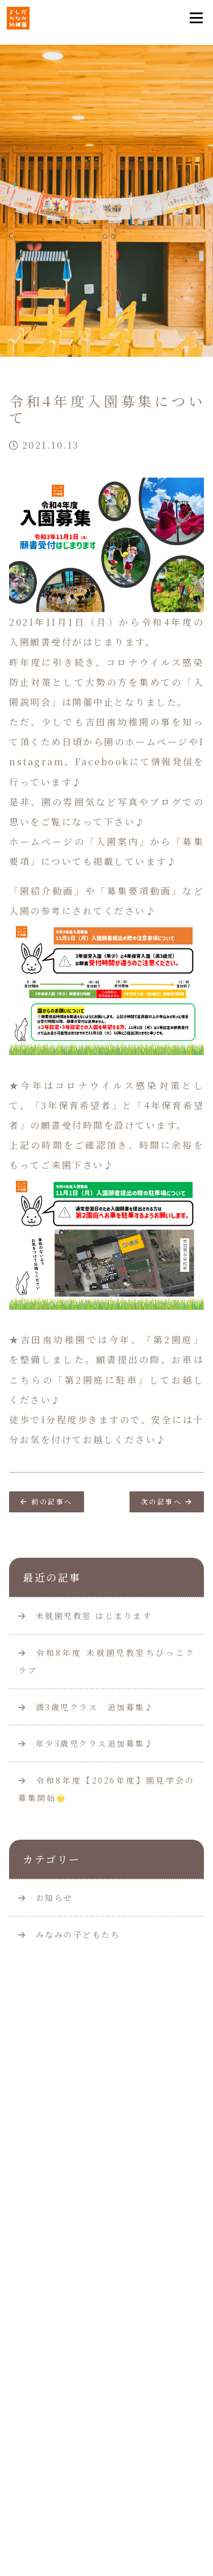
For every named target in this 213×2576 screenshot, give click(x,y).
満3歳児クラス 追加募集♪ (86, 1707)
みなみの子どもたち (78, 1934)
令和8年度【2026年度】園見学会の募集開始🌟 (106, 1788)
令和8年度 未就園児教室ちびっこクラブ (106, 1661)
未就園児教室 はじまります (85, 1615)
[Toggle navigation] (196, 18)
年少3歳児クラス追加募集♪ (86, 1743)
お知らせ (54, 1897)
